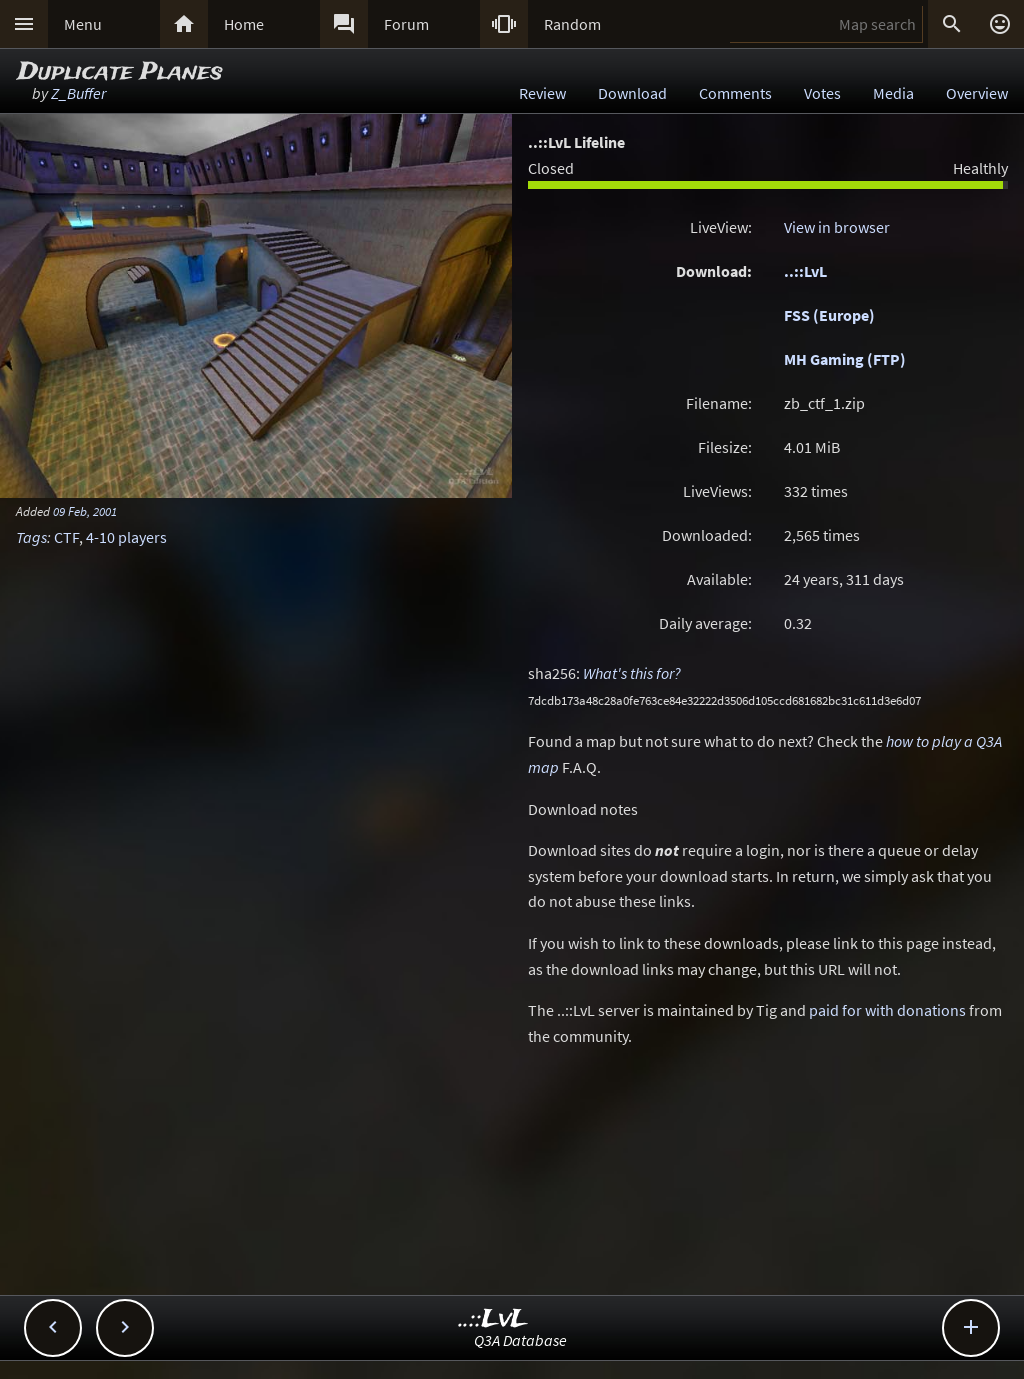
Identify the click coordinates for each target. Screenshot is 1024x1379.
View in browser (837, 227)
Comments (735, 93)
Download (632, 93)
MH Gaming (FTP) (845, 359)
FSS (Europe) (829, 315)
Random (572, 24)
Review (542, 93)
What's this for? (632, 673)
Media (893, 93)
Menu (83, 24)
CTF (66, 537)
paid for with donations (887, 1010)
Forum (406, 24)
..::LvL (805, 271)
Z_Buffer (78, 93)
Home (244, 24)
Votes (822, 93)
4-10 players (126, 537)
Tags (31, 537)
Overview (977, 93)
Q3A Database (520, 1340)
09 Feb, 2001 (85, 511)
